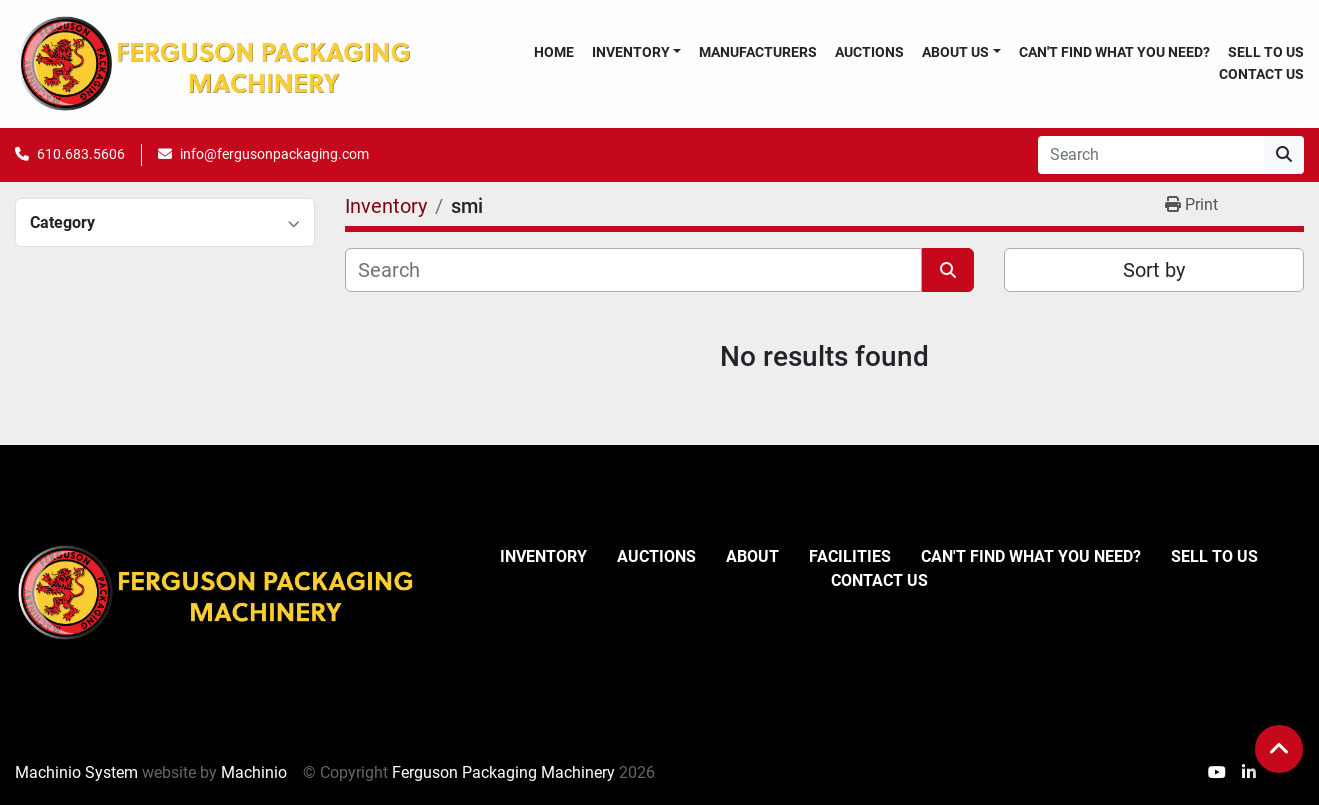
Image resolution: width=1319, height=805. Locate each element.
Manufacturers (758, 52)
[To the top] (1279, 749)
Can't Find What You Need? (1114, 52)
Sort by (1154, 270)
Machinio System (76, 772)
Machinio (254, 772)
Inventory (631, 52)
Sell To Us (1266, 52)
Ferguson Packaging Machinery (503, 772)
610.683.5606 (81, 154)
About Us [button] (955, 52)
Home (554, 52)
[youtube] (1217, 773)
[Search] (1151, 155)
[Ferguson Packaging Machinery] (215, 592)
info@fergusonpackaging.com (274, 154)
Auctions (869, 52)
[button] (637, 52)
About (752, 556)
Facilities (850, 556)
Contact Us (1261, 74)
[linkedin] (1249, 773)
